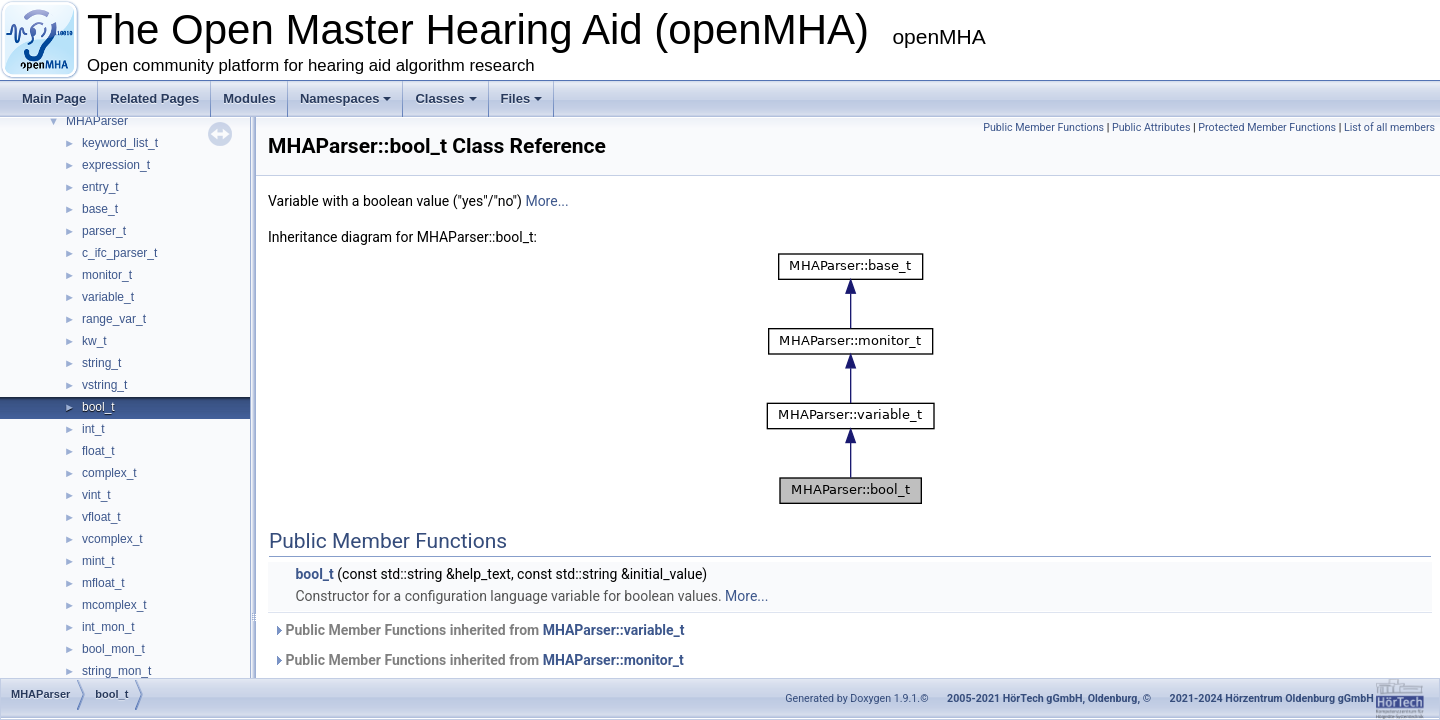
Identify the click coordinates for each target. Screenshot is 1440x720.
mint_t (98, 561)
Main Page (54, 98)
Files (522, 98)
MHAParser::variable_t (614, 630)
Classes (445, 98)
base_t (100, 209)
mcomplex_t (114, 605)
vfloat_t (101, 517)
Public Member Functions (1043, 127)
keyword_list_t (120, 143)
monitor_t (107, 275)
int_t (93, 429)
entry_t (100, 187)
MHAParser (97, 121)
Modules (249, 98)
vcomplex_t (112, 539)
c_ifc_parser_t (119, 253)
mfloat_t (103, 583)
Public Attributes (1151, 127)
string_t (101, 363)
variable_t (108, 297)
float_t (98, 451)
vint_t (96, 495)
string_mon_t (116, 671)
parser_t (104, 231)
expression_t (116, 165)
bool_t (98, 407)
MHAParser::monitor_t (613, 660)
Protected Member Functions (1267, 127)
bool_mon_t (113, 649)
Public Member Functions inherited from (479, 630)
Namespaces (346, 98)
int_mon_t (108, 627)
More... (546, 201)
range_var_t (114, 319)
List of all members (1389, 127)
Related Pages (154, 98)
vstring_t (104, 385)
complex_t (109, 473)
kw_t (94, 341)
